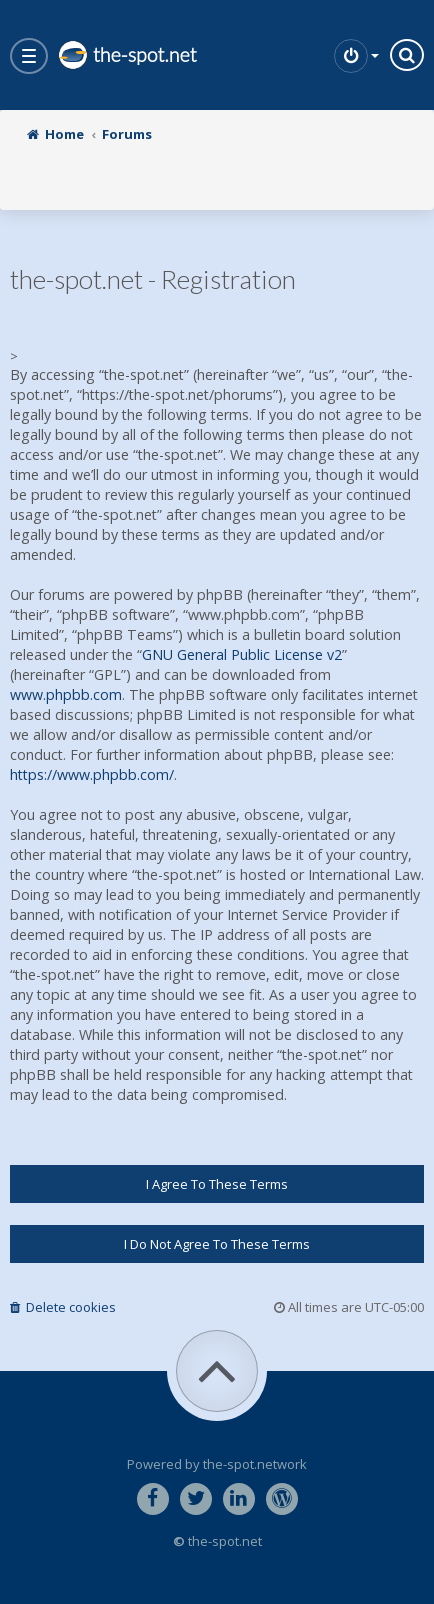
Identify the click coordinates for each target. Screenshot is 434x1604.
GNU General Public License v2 (242, 654)
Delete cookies (63, 1307)
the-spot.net (127, 55)
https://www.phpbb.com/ (92, 774)
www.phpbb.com (66, 694)
